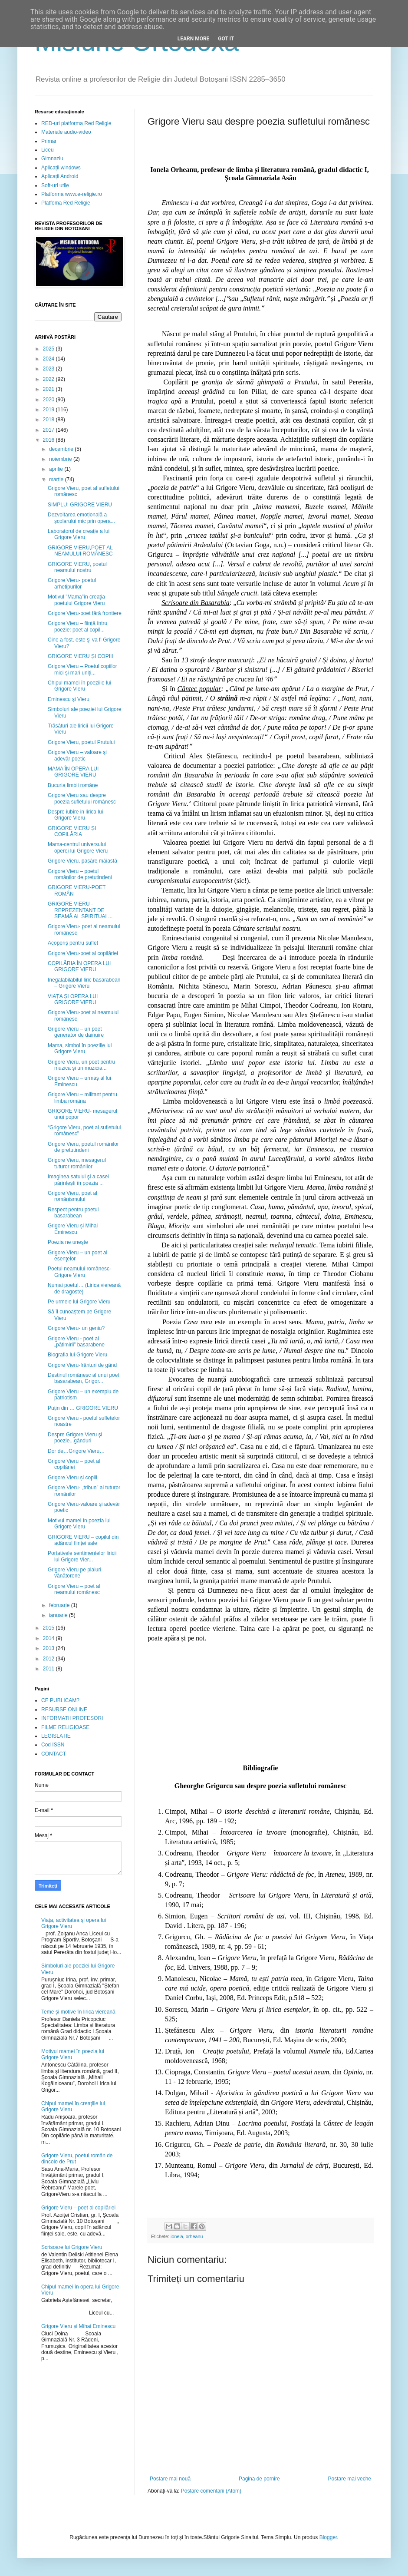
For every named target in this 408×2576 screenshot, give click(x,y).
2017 (49, 430)
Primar (48, 141)
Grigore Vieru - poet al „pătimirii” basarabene (76, 1342)
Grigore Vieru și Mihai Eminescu (73, 1229)
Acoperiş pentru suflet (73, 943)
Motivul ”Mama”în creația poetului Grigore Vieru (76, 600)
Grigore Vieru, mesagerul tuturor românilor (77, 1163)
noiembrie (61, 459)
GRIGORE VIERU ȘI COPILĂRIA (72, 831)
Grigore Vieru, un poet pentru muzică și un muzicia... (81, 1065)
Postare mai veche (349, 2479)
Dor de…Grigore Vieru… (76, 1451)
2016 (49, 440)
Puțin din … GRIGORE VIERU (83, 1408)
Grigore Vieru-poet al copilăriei (83, 953)
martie (57, 479)
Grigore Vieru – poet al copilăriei (74, 1464)
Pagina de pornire (259, 2479)
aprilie (56, 469)
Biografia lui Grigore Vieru (77, 1355)
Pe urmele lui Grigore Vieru (79, 1302)
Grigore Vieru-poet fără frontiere (85, 613)
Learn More (194, 39)
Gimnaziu (52, 158)
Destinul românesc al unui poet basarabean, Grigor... (83, 1378)
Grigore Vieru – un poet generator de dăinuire (76, 1032)
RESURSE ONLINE (64, 1709)
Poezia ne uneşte (68, 1242)
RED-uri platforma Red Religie (76, 123)
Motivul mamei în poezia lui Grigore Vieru (79, 1524)
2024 (49, 359)
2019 (49, 410)
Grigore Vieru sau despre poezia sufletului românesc (82, 798)
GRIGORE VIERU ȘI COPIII (80, 656)
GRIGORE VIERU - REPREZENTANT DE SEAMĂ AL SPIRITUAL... (80, 910)
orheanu (194, 2236)
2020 (49, 400)
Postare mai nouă (170, 2479)
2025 (49, 349)
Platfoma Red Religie (65, 203)
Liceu (47, 150)
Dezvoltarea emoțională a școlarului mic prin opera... (81, 518)
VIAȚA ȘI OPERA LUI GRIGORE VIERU (73, 999)
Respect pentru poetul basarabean (73, 1213)
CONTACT (53, 1754)
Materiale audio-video (66, 132)
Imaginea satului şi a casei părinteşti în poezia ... (78, 1180)
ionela (177, 2236)
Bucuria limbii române (73, 785)
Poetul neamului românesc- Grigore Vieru (79, 1272)
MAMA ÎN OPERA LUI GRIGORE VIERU (73, 772)
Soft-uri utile (55, 185)
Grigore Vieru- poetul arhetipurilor (72, 583)
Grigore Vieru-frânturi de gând (82, 1365)
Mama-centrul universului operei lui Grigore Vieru (78, 847)
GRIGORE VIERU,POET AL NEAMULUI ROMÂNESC (80, 551)
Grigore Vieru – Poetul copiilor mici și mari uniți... (82, 669)
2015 (49, 1628)
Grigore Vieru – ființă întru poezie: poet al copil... (77, 626)
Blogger (328, 2537)
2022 (49, 379)
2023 (49, 369)
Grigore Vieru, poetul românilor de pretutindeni (83, 1147)
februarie (60, 1605)
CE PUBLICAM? (60, 1700)
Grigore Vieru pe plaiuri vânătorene (74, 1573)
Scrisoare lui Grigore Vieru (71, 2247)
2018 (49, 420)
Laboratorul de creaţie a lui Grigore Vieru (78, 534)
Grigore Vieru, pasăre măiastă (82, 861)
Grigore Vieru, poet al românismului (72, 1196)
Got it (226, 39)
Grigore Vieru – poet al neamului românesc (74, 1589)
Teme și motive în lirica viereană (78, 2012)
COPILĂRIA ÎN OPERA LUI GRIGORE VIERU (79, 966)
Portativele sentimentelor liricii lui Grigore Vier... (82, 1556)
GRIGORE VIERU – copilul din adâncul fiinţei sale (83, 1540)
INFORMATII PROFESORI (72, 1718)
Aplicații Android (59, 176)
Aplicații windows (61, 168)
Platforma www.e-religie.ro (71, 194)
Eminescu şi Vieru (68, 699)
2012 (49, 1659)
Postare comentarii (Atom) (211, 2491)
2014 (49, 1638)
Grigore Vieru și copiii (72, 1478)
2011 (49, 1669)
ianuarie (59, 1615)
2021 (49, 389)
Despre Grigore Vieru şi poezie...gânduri (75, 1438)
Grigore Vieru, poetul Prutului (81, 742)
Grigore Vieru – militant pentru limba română (82, 1097)
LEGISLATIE (56, 1736)
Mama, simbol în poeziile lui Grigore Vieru (80, 1048)
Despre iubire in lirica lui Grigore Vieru (75, 815)
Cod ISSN (52, 1745)
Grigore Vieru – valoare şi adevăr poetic (77, 755)
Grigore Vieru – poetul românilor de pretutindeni (80, 874)
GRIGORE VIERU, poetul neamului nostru (77, 567)
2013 (49, 1648)
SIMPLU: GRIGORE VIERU (80, 505)
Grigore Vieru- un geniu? (76, 1328)
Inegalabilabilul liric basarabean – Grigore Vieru (84, 983)
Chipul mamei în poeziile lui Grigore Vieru (79, 686)
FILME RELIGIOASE (65, 1727)
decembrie (62, 449)
